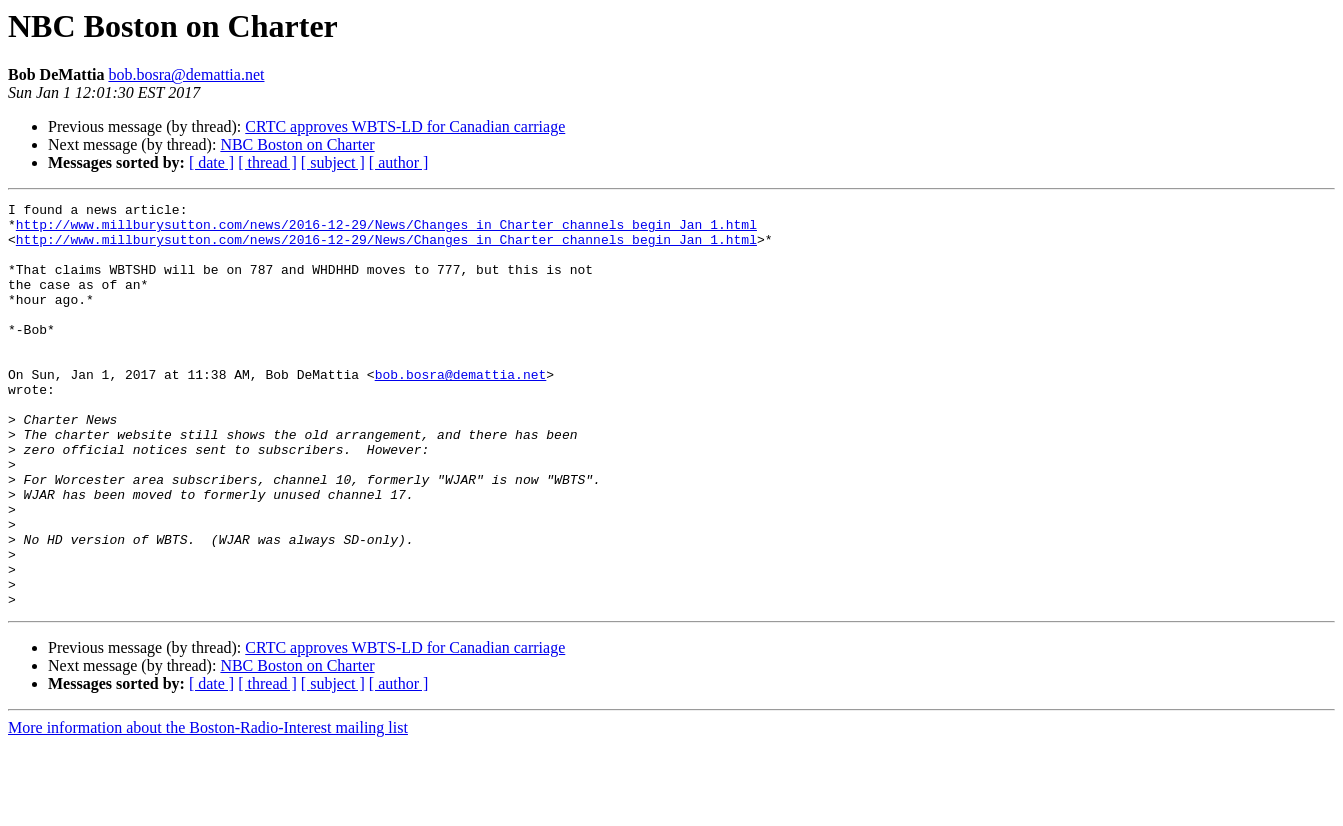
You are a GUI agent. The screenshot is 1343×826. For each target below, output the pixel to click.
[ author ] (399, 162)
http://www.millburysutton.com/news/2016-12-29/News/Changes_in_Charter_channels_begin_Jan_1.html (386, 230)
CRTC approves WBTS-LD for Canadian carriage (405, 126)
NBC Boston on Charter (297, 144)
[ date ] (211, 162)
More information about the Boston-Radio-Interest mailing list (208, 808)
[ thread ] (267, 162)
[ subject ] (333, 162)
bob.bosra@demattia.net (186, 74)
